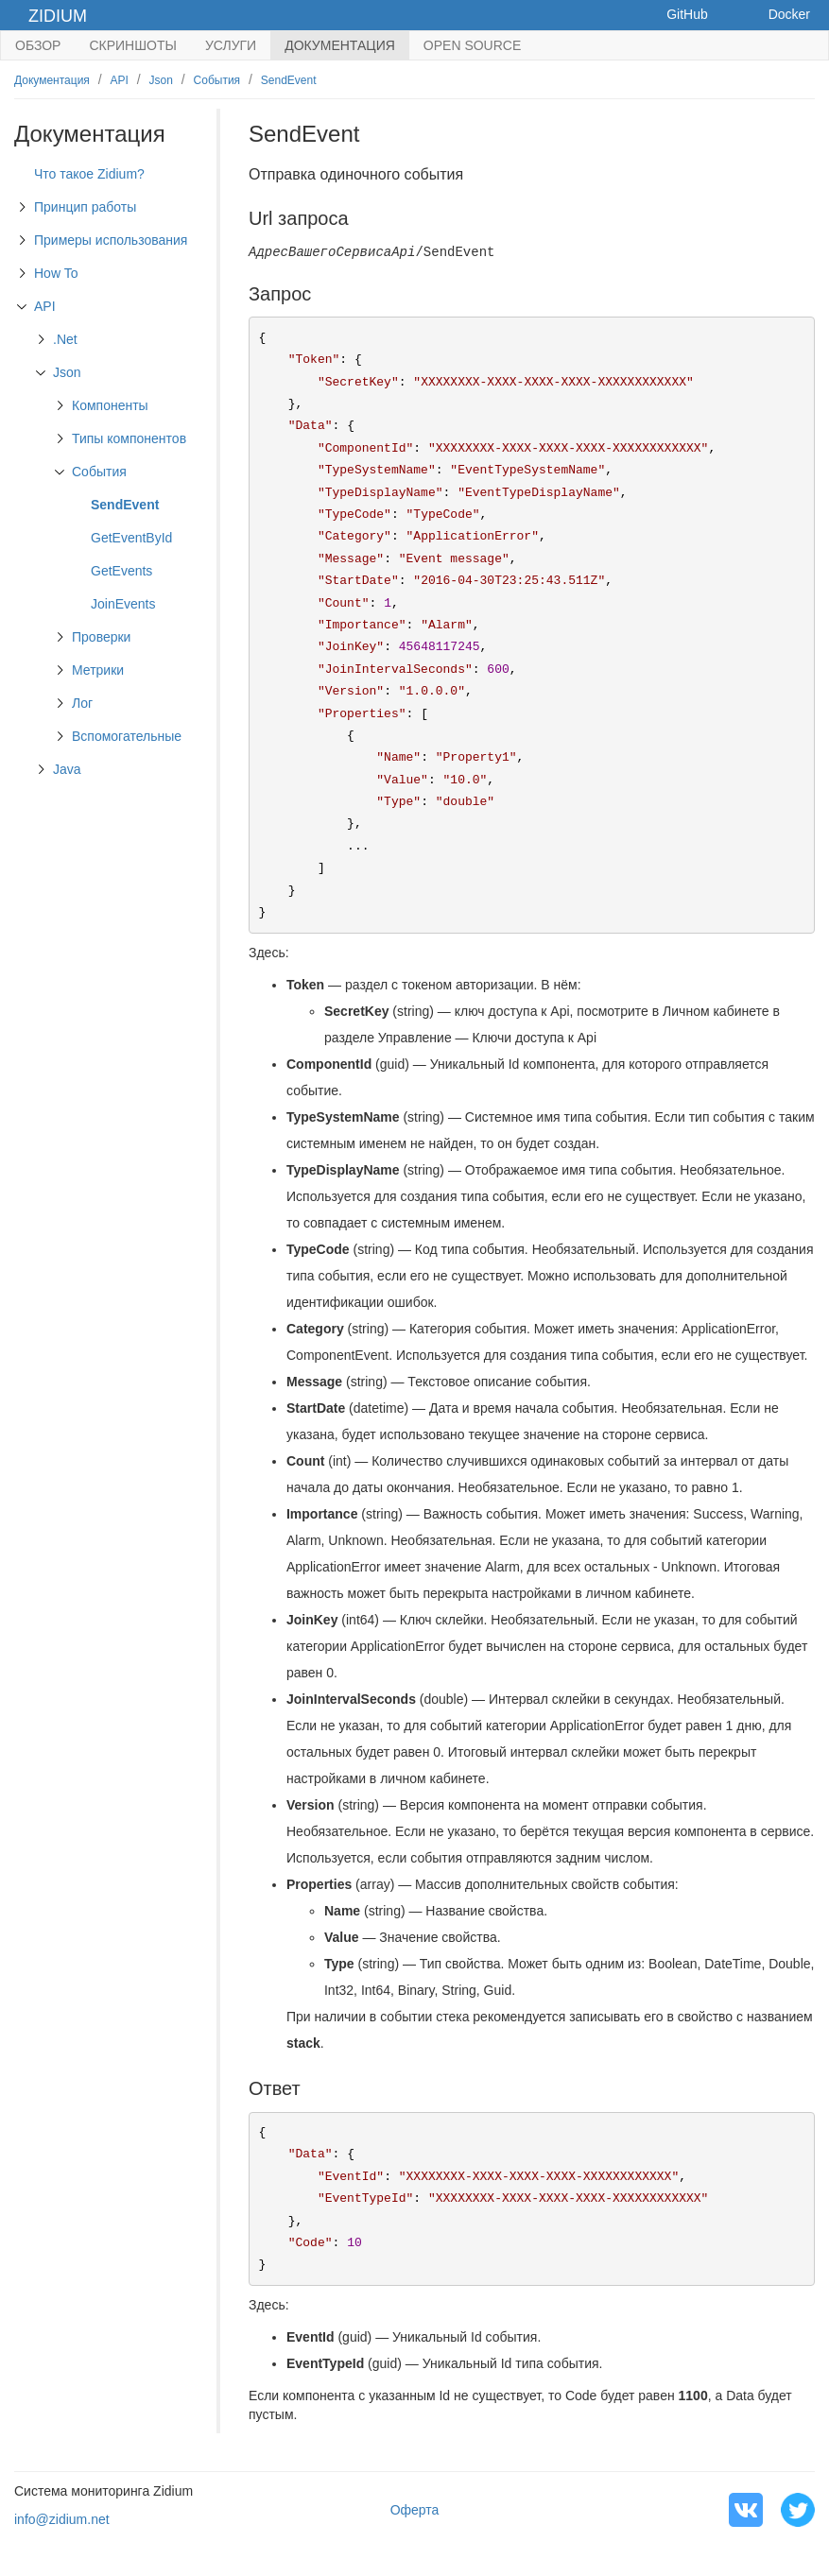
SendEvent (289, 80)
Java (67, 769)
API (120, 80)
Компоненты (110, 405)
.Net (65, 339)
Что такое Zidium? (89, 173)
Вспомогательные (126, 736)
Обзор (37, 45)
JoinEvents (123, 603)
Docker (789, 14)
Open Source (472, 45)
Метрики (98, 670)
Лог (82, 703)
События (217, 80)
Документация (340, 45)
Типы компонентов (129, 438)
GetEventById (131, 537)
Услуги (230, 45)
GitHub (687, 14)
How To (56, 273)
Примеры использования (110, 240)
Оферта (415, 2509)
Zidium (57, 16)
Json (161, 80)
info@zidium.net (62, 2519)
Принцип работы (85, 207)
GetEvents (121, 570)
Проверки (101, 636)
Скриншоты (132, 45)
